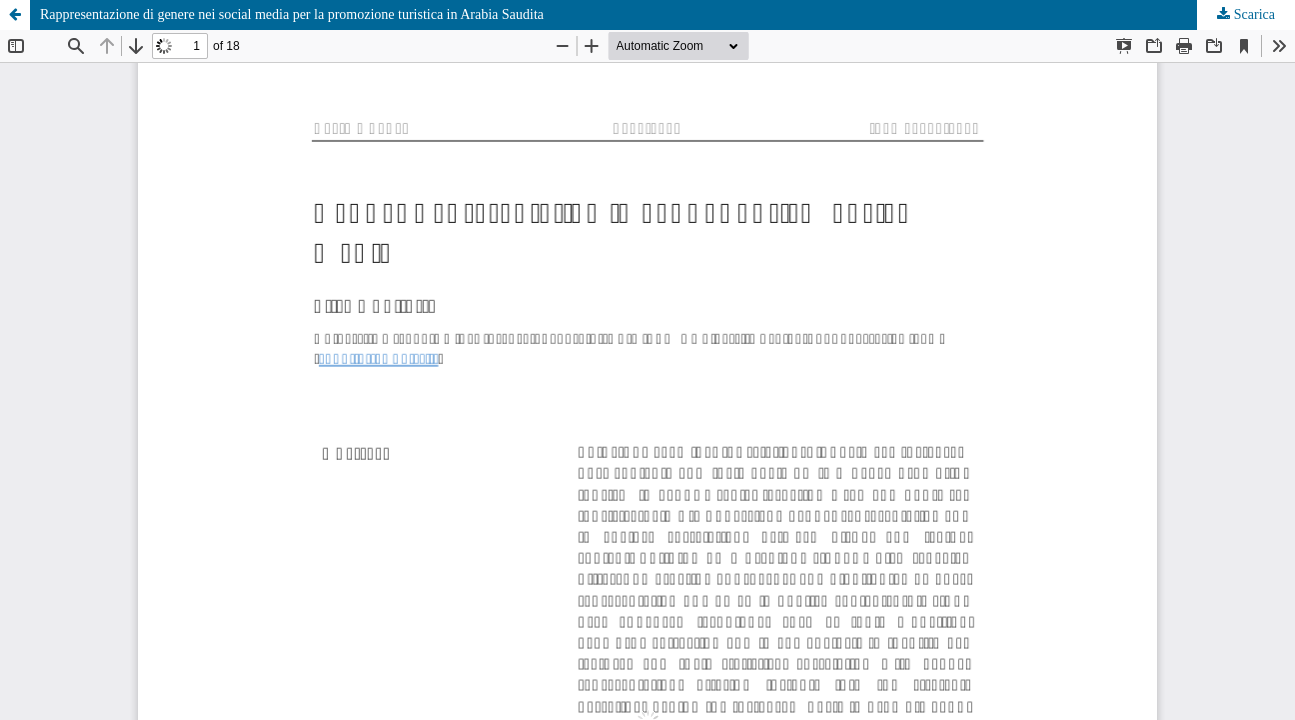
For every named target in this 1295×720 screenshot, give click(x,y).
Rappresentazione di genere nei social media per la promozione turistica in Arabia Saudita (292, 14)
